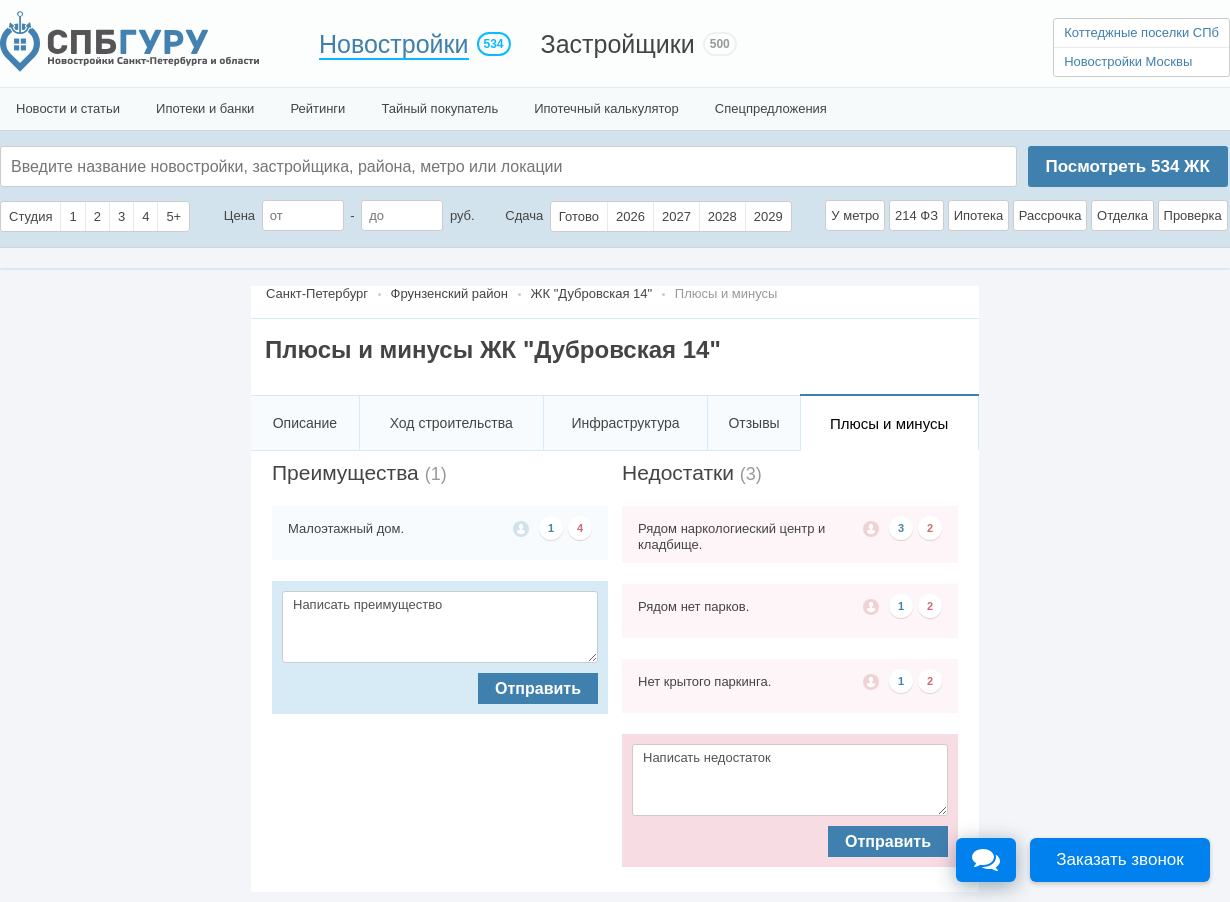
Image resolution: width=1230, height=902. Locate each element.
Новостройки (394, 44)
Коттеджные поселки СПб (1141, 32)
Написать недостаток (790, 780)
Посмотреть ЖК (1127, 166)
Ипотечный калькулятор (606, 108)
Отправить (538, 688)
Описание (305, 423)
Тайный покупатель (439, 108)
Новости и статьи (68, 108)
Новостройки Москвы (1128, 61)
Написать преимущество (440, 627)
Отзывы (753, 423)
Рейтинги (317, 108)
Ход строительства (451, 423)
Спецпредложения (771, 108)
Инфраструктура (625, 423)
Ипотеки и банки (205, 108)
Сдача (524, 215)
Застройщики (618, 44)
